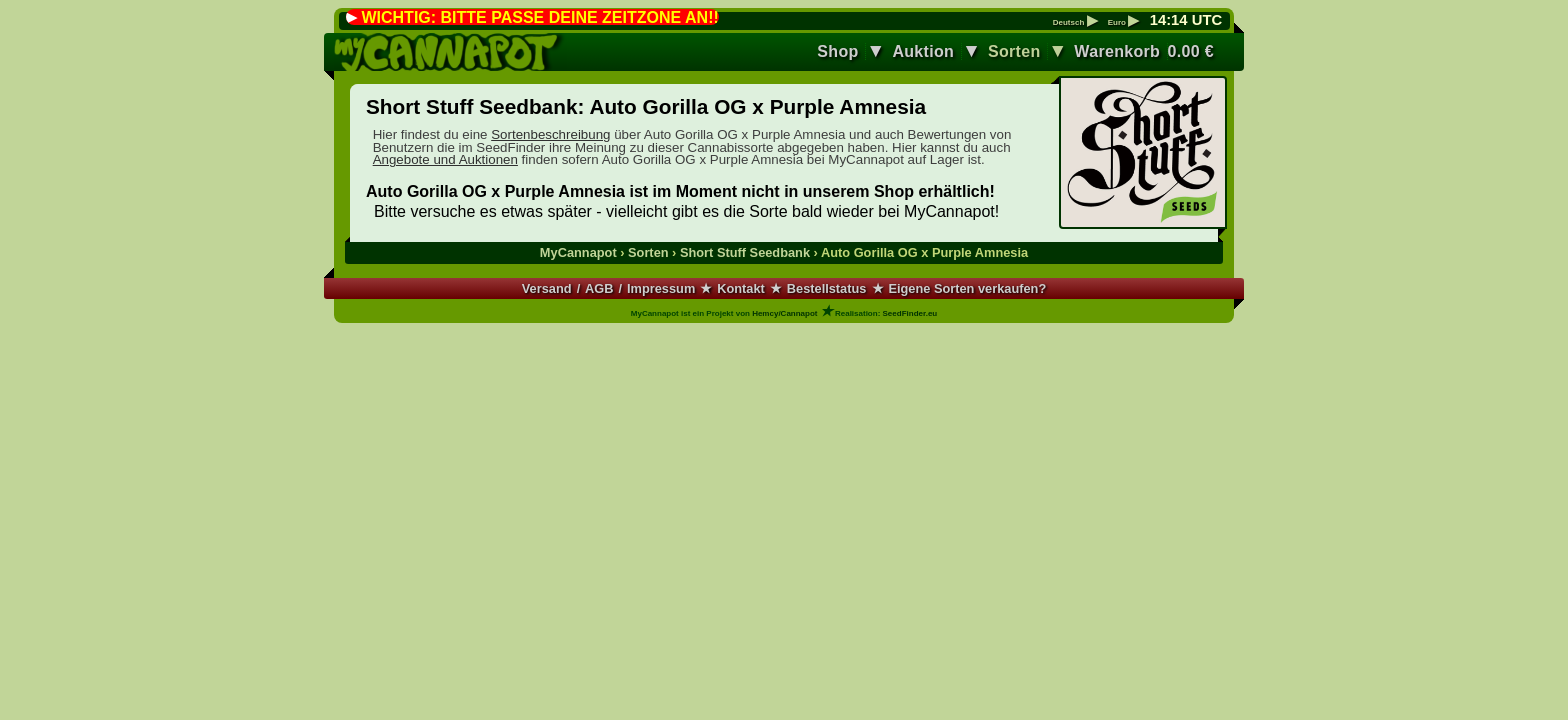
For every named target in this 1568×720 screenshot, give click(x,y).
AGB (599, 288)
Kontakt (741, 288)
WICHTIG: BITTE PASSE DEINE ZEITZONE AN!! (539, 17)
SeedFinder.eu (910, 313)
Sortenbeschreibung (550, 134)
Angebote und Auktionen (445, 159)
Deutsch (1075, 23)
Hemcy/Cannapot (784, 313)
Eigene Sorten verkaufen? (967, 288)
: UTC (1186, 20)
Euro (1123, 23)
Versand (547, 288)
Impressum (661, 288)
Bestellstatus (827, 288)
